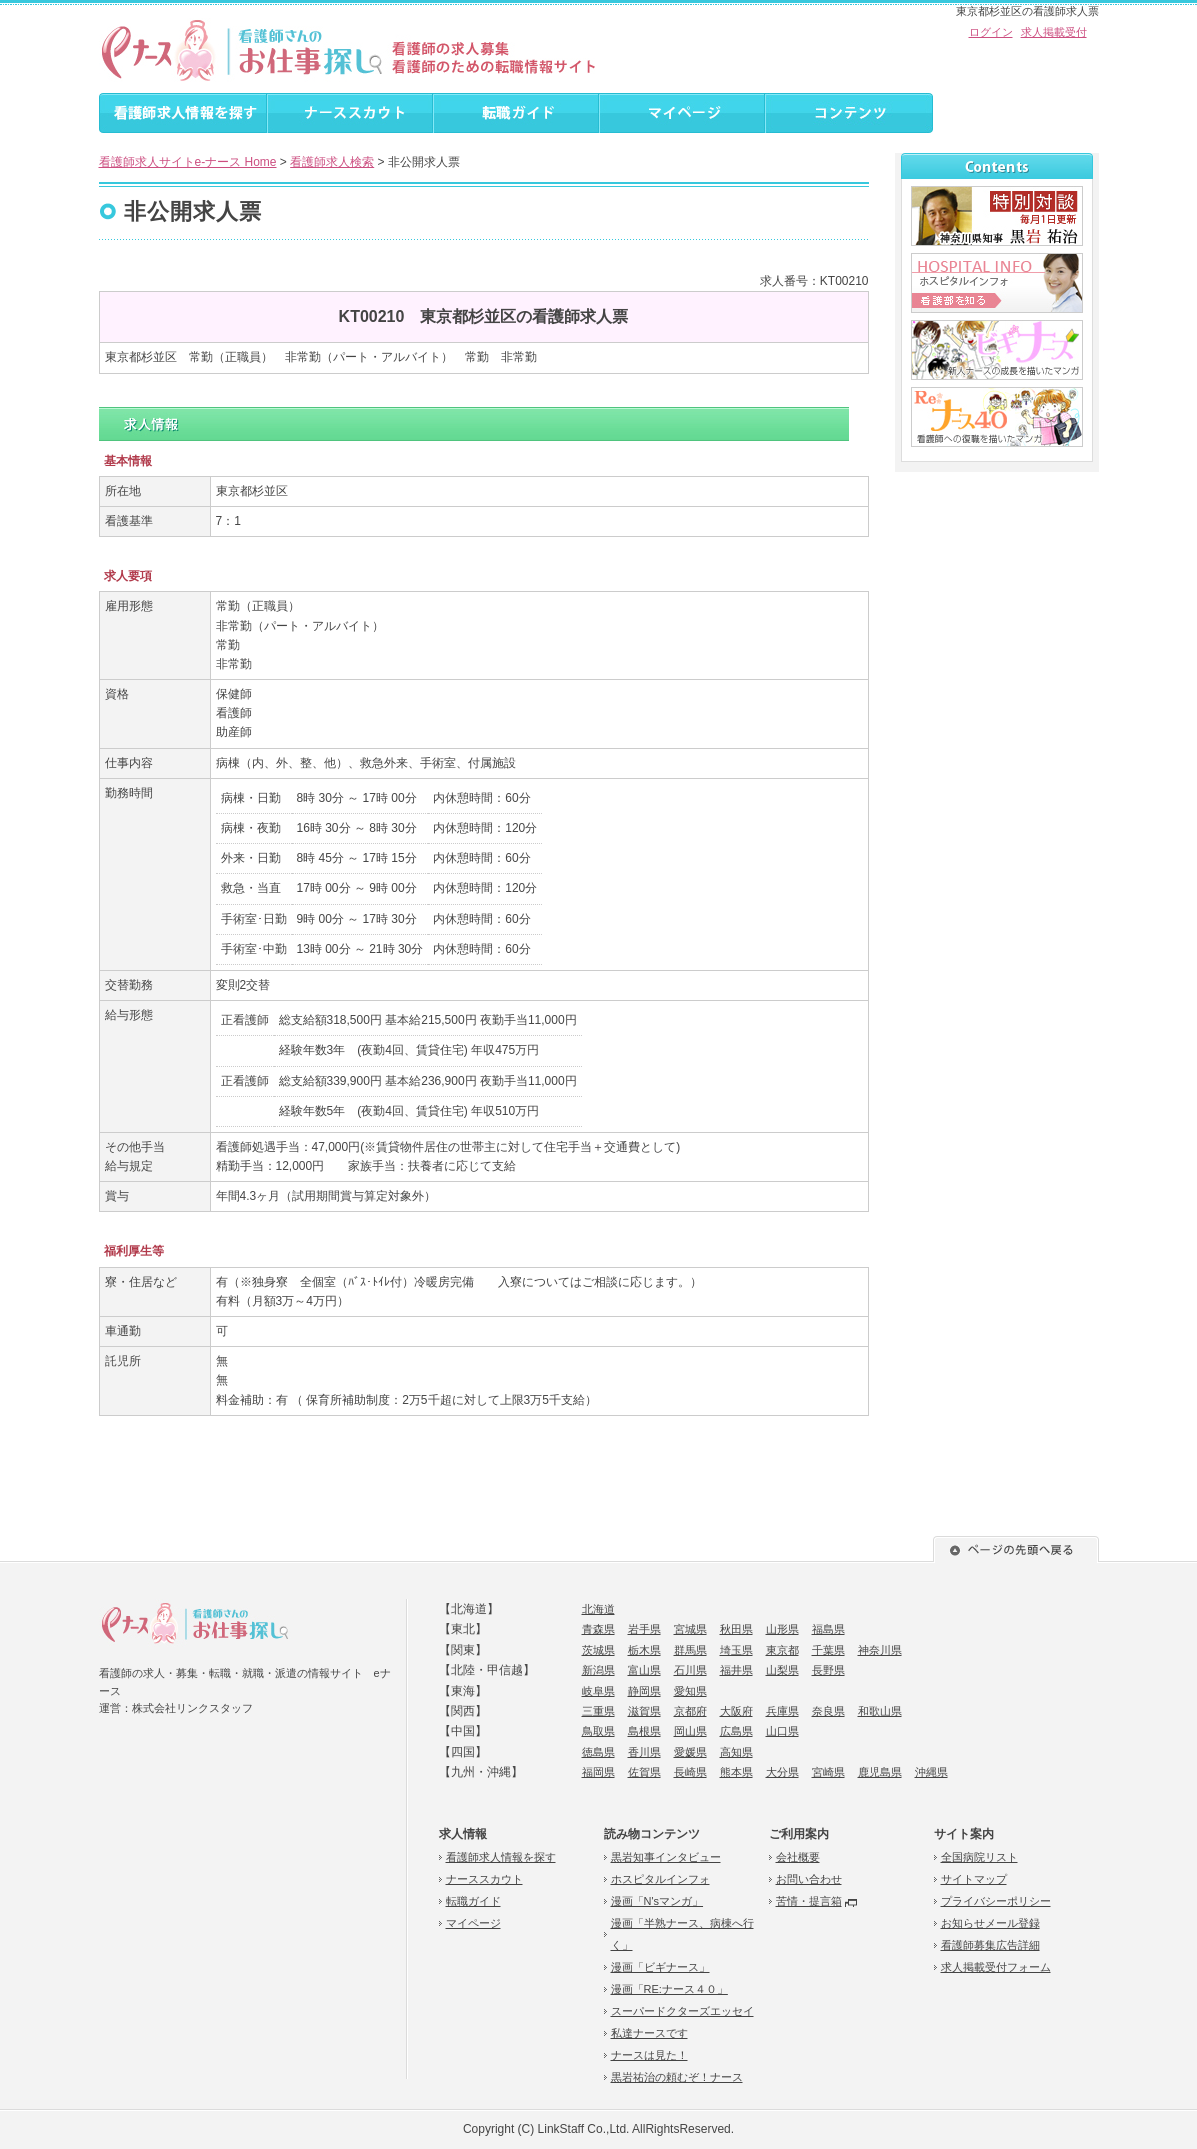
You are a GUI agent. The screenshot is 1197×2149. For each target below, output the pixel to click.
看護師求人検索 (332, 162)
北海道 (598, 1609)
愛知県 (690, 1691)
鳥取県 (598, 1731)
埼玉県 (736, 1650)
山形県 (782, 1629)
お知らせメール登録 (990, 1923)
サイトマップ (974, 1879)
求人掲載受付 (1054, 32)
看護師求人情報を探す (501, 1857)
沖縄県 (931, 1772)
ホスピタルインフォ (660, 1879)
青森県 (598, 1629)
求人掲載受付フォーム (996, 1967)
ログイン (991, 32)
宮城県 (690, 1629)
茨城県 (598, 1650)
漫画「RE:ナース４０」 (669, 1989)
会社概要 (798, 1857)
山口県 (782, 1731)
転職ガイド (473, 1901)
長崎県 (690, 1772)
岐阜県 (598, 1691)
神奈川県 (880, 1650)
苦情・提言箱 (809, 1901)
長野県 (828, 1670)
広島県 (736, 1731)
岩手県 (644, 1629)
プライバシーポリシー (996, 1901)
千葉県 (828, 1650)
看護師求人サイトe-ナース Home (188, 162)
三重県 (598, 1711)
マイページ (473, 1923)
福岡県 (598, 1772)
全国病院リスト (979, 1857)
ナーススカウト (484, 1879)
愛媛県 (690, 1752)
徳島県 (598, 1752)
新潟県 (598, 1670)
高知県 (736, 1752)
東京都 (782, 1650)
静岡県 (644, 1691)
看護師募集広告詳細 (990, 1945)
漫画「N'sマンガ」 (657, 1901)
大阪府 (736, 1711)
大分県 (782, 1772)
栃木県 (644, 1650)
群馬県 (690, 1650)
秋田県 (736, 1629)
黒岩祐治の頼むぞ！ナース (677, 2077)
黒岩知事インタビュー (666, 1857)
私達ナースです (649, 2033)
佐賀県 (644, 1772)
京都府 (690, 1711)
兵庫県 (782, 1711)
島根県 (644, 1731)
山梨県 (782, 1670)
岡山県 (690, 1731)
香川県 (644, 1752)
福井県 (736, 1670)
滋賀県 (644, 1711)
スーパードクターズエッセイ (682, 2011)
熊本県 (736, 1772)
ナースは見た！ (649, 2055)
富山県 (644, 1670)
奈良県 (828, 1711)
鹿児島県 (880, 1772)
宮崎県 (828, 1772)
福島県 (828, 1629)
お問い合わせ (809, 1879)
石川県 (690, 1670)
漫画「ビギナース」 (660, 1967)
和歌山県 (880, 1711)
